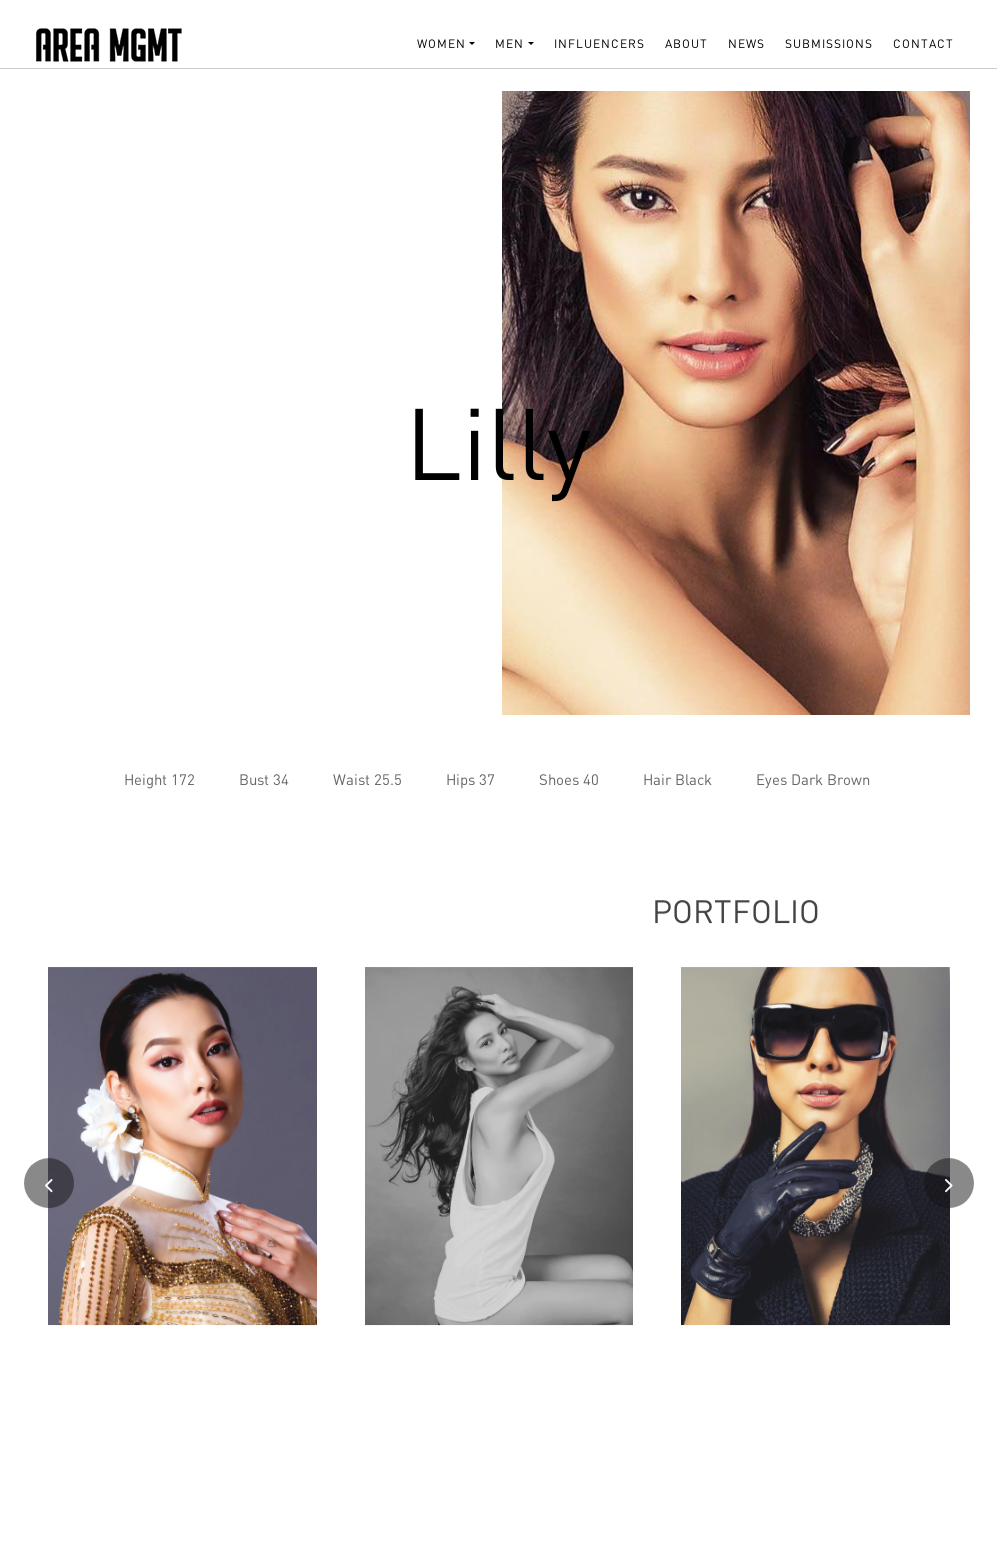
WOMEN (441, 43)
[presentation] (49, 1192)
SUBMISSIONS (829, 43)
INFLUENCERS (599, 43)
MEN (509, 43)
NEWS (746, 43)
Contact (923, 43)
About (686, 43)
